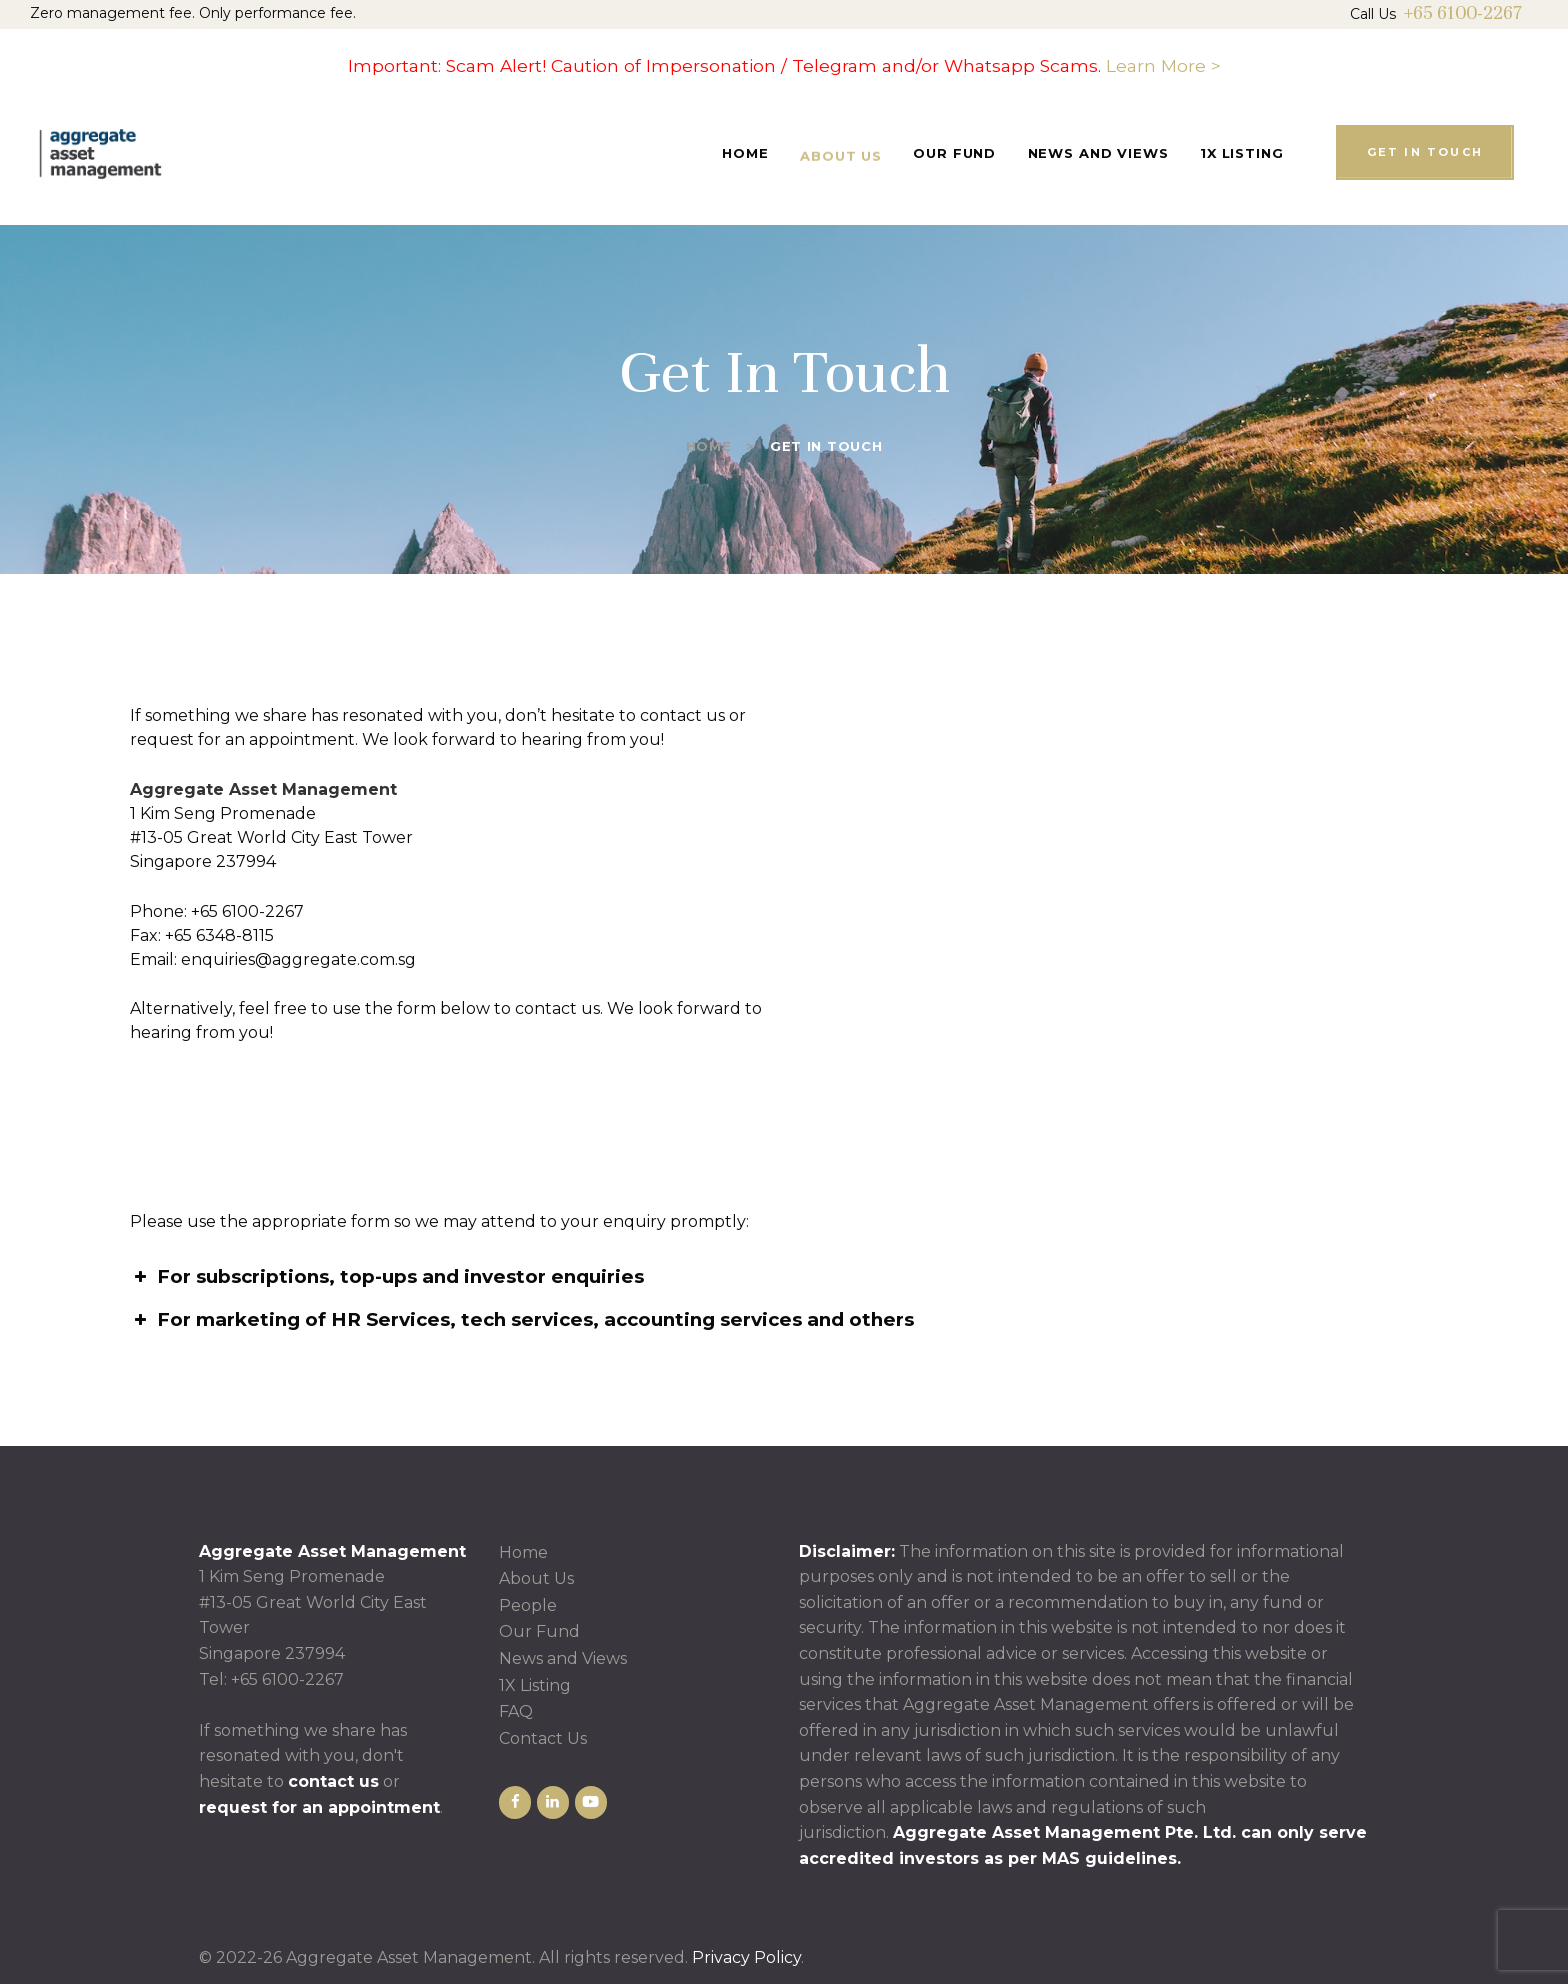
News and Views (563, 1658)
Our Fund (539, 1631)
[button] (784, 1277)
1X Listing (535, 1685)
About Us (536, 1578)
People (528, 1605)
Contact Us (543, 1738)
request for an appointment (319, 1807)
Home (709, 446)
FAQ (516, 1711)
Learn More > (1163, 65)
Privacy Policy (746, 1957)
